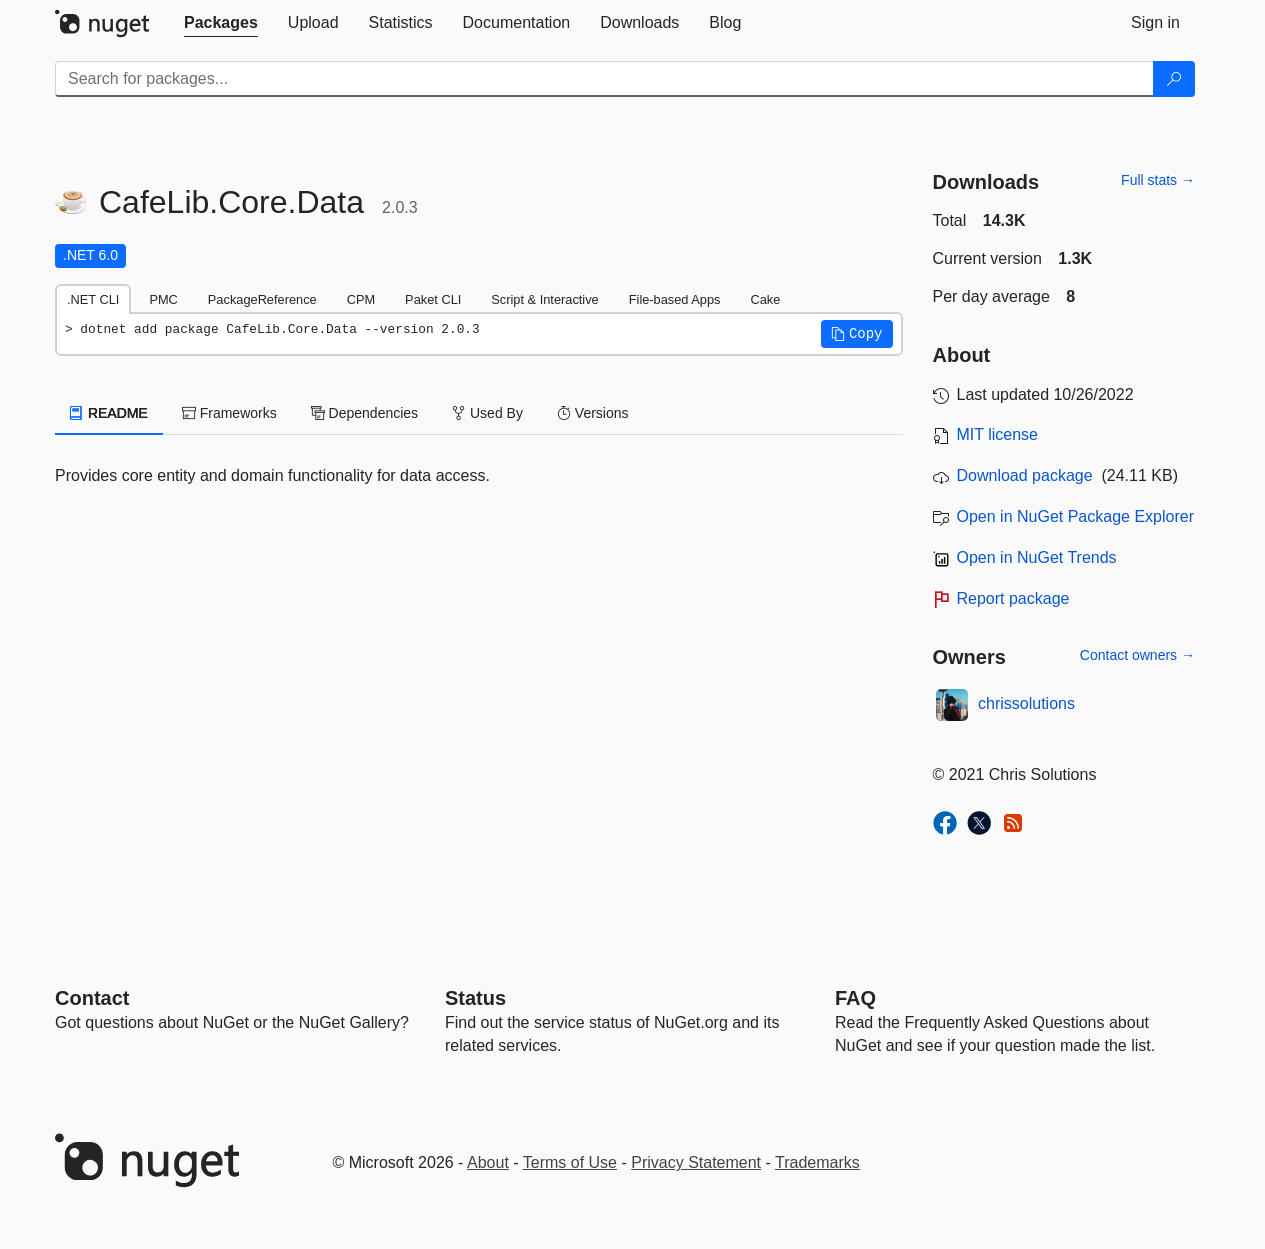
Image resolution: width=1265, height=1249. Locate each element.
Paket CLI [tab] (433, 299)
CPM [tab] (361, 299)
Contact (92, 998)
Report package (1013, 598)
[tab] (221, 23)
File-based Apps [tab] (675, 299)
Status (475, 998)
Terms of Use (570, 1162)
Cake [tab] (765, 299)
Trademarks (817, 1162)
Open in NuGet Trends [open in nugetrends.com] (1037, 557)
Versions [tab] (593, 413)
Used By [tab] (487, 413)
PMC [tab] (163, 299)
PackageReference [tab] (262, 299)
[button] (857, 334)
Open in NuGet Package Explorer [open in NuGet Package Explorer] (1075, 516)
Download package (1025, 475)
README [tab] (109, 413)
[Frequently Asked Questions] (855, 998)
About (488, 1162)
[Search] (1174, 79)
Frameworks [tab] (229, 413)
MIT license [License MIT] (998, 434)
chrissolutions (1026, 703)
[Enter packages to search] (604, 79)
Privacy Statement (696, 1162)
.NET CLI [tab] (93, 299)
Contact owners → (1137, 655)
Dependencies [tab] (364, 413)
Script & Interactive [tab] (544, 299)
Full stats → (1158, 180)
